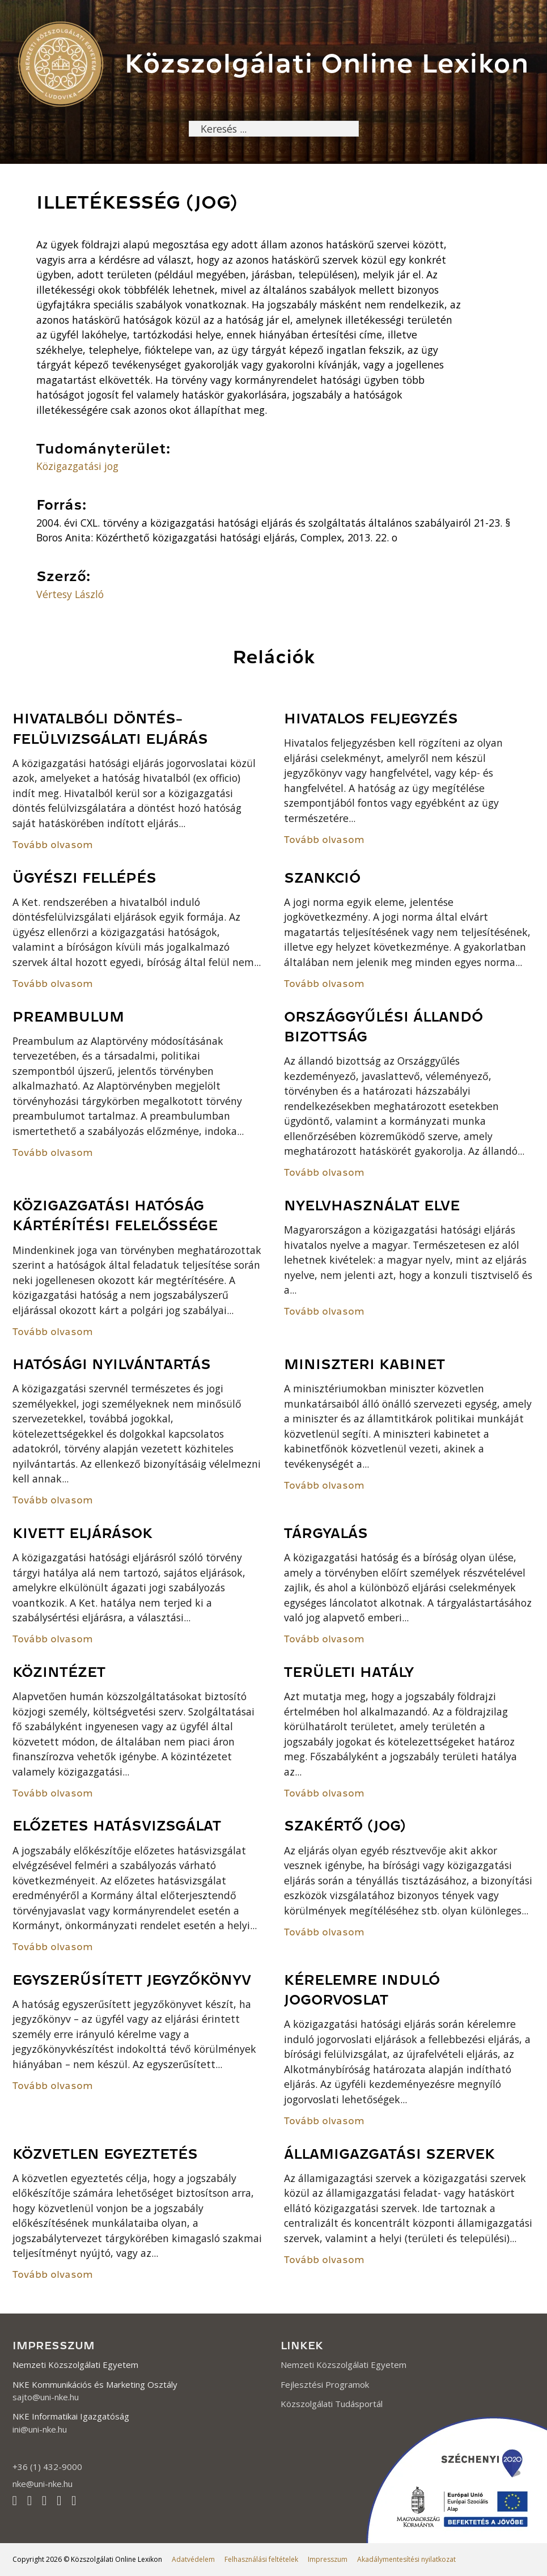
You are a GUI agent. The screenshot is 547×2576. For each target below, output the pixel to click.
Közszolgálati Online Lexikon (326, 63)
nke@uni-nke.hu (42, 2483)
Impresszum (327, 2559)
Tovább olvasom (52, 845)
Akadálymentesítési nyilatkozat (406, 2559)
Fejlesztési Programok (325, 2384)
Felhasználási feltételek (261, 2559)
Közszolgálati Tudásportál (332, 2403)
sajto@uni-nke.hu (45, 2397)
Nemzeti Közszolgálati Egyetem (343, 2364)
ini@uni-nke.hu (39, 2429)
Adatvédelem (193, 2559)
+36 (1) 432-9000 (47, 2466)
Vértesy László (70, 594)
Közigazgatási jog (77, 466)
